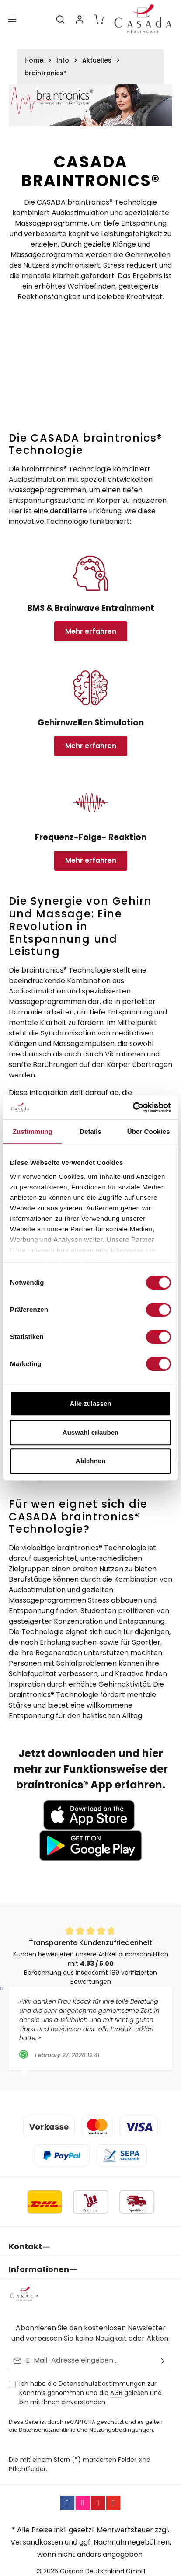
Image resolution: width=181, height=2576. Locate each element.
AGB (116, 2385)
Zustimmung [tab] (32, 1131)
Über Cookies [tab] (148, 1131)
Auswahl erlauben (90, 1432)
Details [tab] (90, 1131)
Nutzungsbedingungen (121, 2423)
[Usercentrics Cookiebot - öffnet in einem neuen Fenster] (132, 1107)
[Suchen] (60, 19)
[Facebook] (67, 2496)
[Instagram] (83, 2496)
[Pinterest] (98, 2496)
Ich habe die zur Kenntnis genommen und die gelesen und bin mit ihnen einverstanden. (90, 2385)
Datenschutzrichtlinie (47, 2423)
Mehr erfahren (90, 631)
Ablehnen (90, 1460)
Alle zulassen (90, 1403)
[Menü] (12, 19)
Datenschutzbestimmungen (102, 2376)
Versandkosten (36, 2535)
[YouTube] (113, 2496)
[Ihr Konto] (79, 19)
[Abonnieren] (162, 2353)
